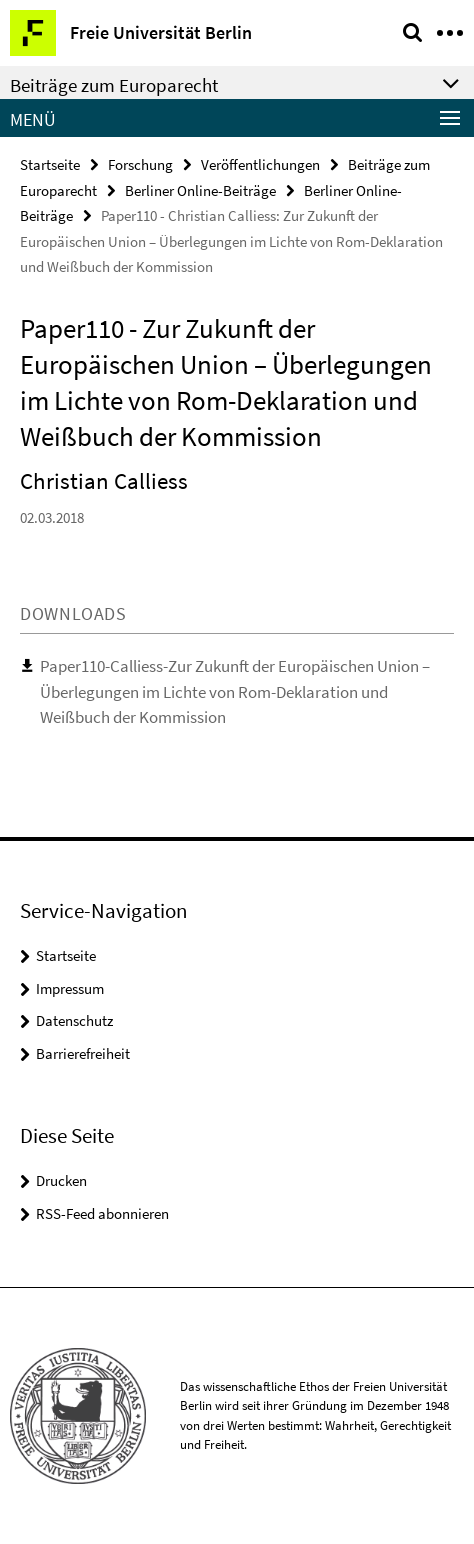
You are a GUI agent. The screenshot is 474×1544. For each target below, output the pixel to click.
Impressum (70, 988)
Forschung (140, 164)
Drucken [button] (61, 1180)
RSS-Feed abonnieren (102, 1213)
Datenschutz (74, 1020)
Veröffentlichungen (260, 164)
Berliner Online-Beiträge (200, 190)
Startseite (50, 164)
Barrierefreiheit (83, 1053)
